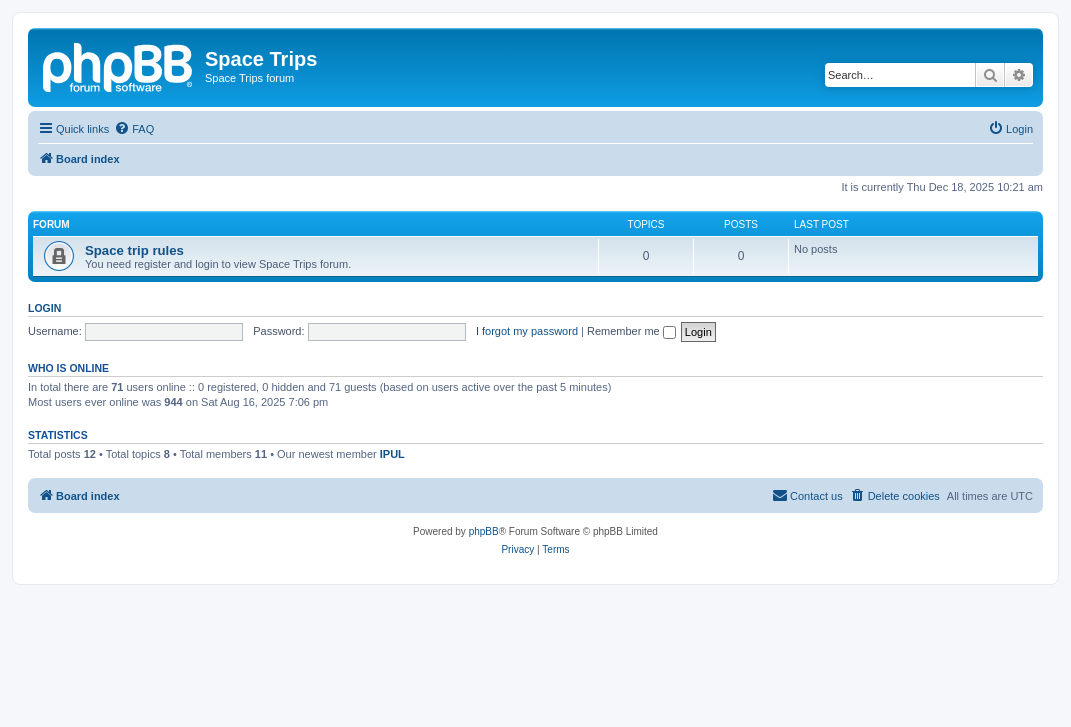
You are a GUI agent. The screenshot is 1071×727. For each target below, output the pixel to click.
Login (44, 308)
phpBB (484, 531)
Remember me (631, 331)
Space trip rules (134, 250)
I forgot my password (527, 331)
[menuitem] (134, 129)
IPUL (392, 454)
